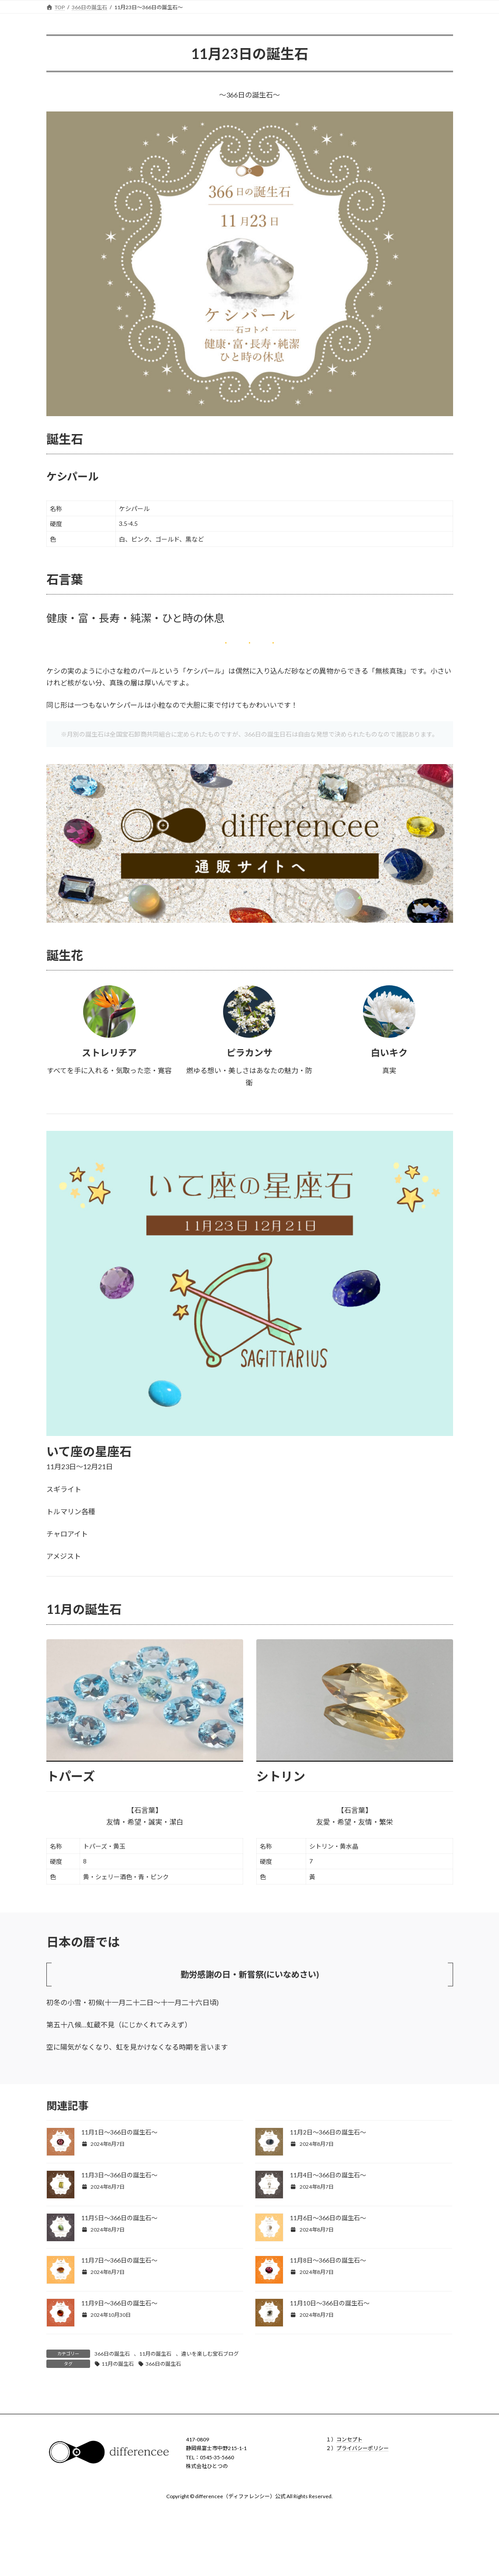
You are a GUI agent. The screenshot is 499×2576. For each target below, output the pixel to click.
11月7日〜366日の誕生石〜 (119, 2260)
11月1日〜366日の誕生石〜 (119, 2132)
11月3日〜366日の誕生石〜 (119, 2175)
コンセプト (349, 2439)
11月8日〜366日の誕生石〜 (328, 2260)
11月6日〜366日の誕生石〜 (328, 2217)
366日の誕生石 (112, 2353)
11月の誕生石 (155, 2353)
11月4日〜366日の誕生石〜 (328, 2175)
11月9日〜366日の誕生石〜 (119, 2303)
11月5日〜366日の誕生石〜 (119, 2217)
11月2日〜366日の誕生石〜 (328, 2132)
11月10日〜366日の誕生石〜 (330, 2303)
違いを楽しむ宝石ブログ (210, 2353)
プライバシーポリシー (362, 2448)
